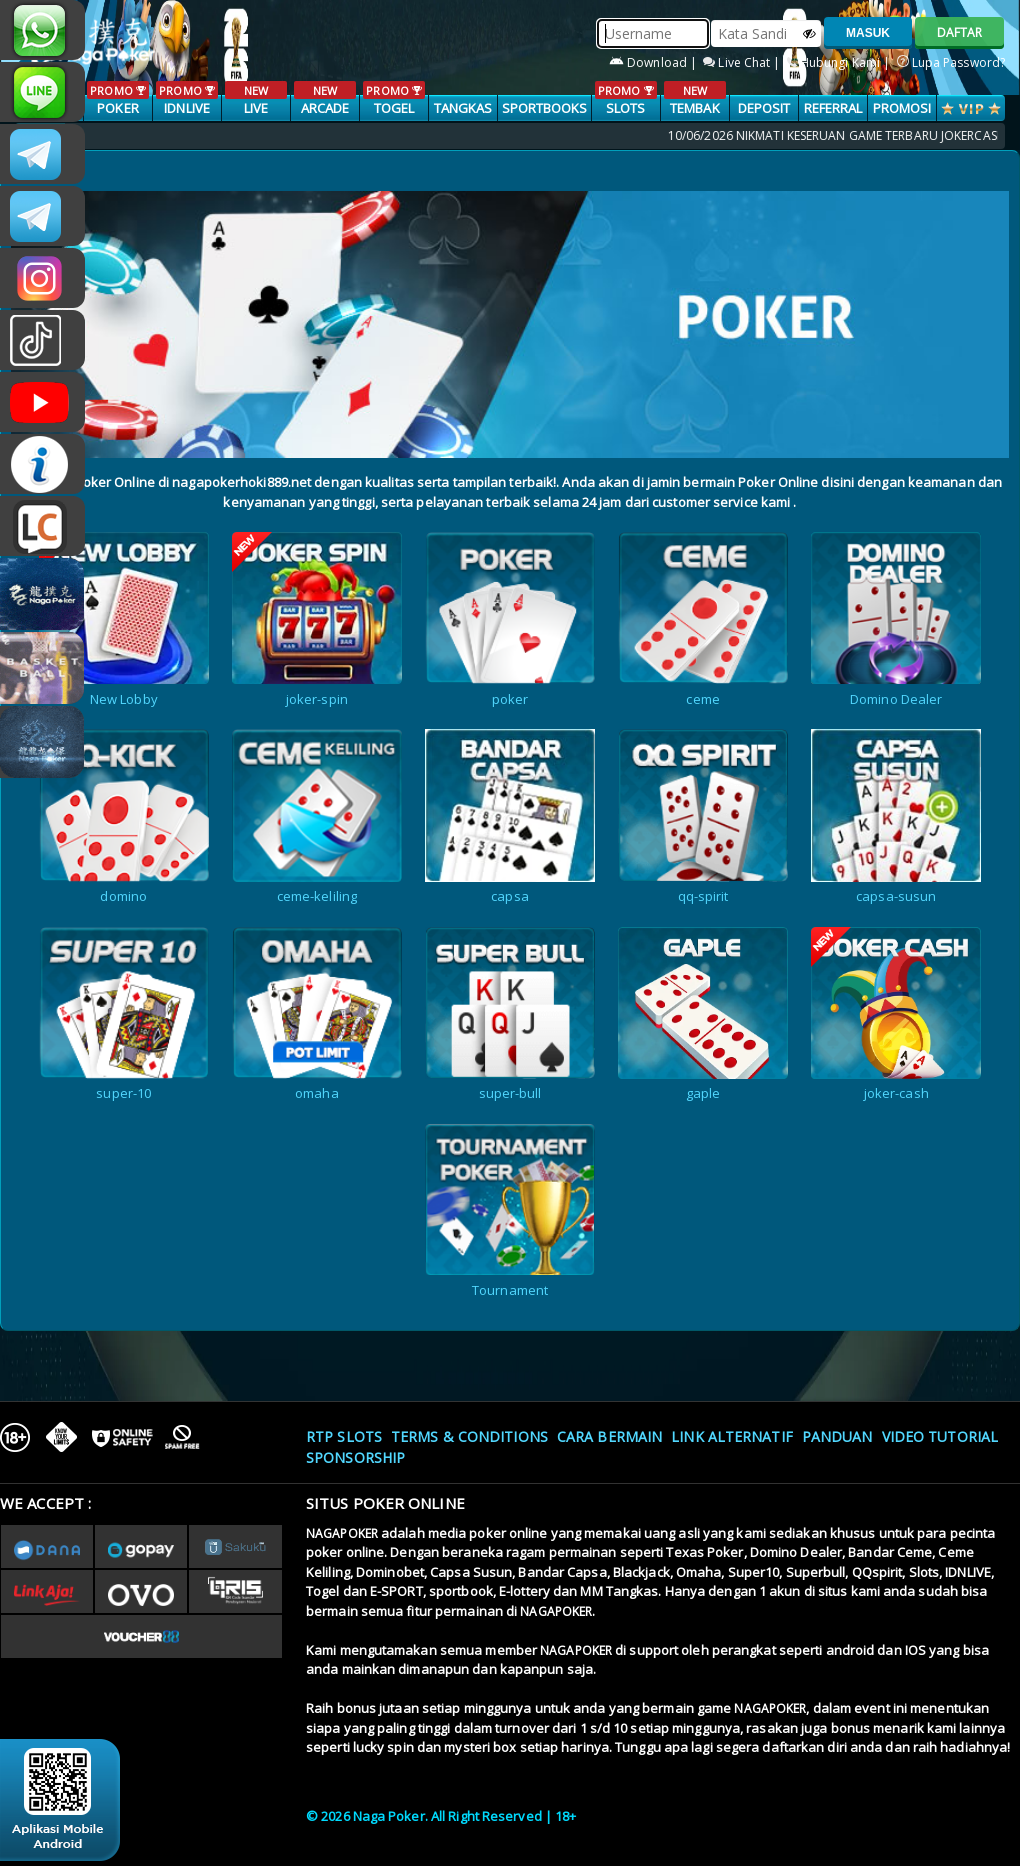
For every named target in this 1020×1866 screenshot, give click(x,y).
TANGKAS (463, 108)
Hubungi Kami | (840, 62)
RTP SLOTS (344, 1436)
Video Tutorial (940, 1436)
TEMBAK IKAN (694, 109)
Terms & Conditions (469, 1436)
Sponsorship (355, 1457)
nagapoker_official (42, 92)
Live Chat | (743, 62)
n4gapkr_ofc (42, 278)
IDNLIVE (186, 99)
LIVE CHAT (42, 526)
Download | (654, 62)
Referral (833, 108)
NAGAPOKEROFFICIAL (42, 402)
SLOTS (625, 99)
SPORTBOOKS (545, 108)
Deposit (764, 108)
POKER (117, 99)
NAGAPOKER (342, 1533)
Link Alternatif (732, 1436)
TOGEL (393, 99)
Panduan (837, 1436)
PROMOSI (902, 108)
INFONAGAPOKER (42, 464)
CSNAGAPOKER (42, 154)
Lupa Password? (951, 62)
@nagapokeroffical (42, 340)
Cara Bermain (609, 1436)
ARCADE (324, 99)
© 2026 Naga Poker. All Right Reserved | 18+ (441, 1816)
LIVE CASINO (255, 109)
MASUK (868, 33)
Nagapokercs (42, 216)
